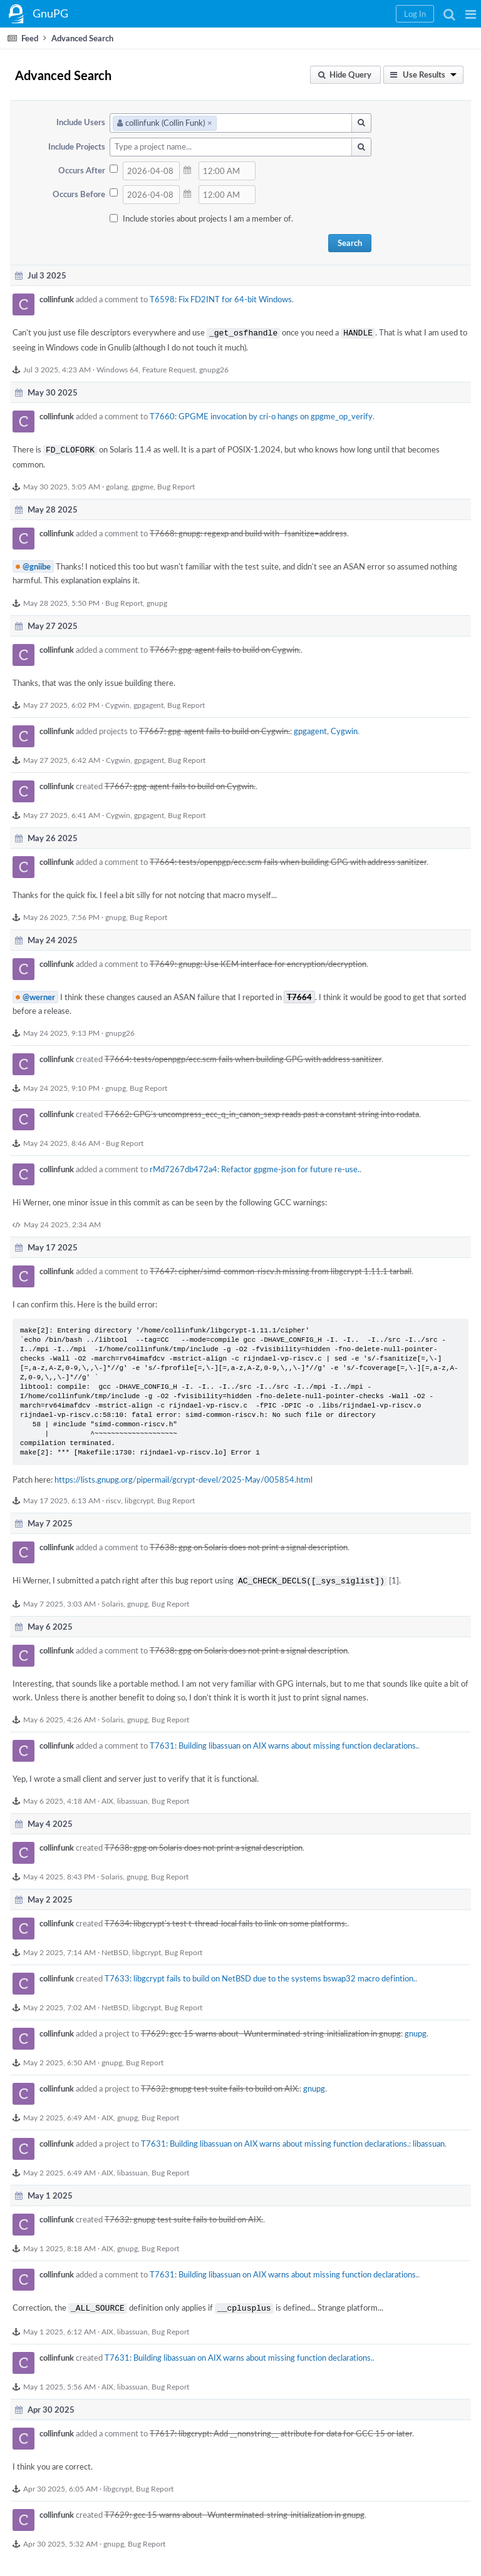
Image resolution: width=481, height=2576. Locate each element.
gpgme (142, 484)
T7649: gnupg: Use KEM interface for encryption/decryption (258, 961)
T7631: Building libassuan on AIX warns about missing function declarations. (284, 1741)
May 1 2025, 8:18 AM (59, 2244)
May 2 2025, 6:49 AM (59, 2113)
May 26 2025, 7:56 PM (61, 914)
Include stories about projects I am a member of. (208, 218)
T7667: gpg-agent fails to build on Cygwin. (225, 647)
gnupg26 (214, 368)
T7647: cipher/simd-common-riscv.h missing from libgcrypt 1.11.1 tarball (280, 1268)
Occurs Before (79, 194)
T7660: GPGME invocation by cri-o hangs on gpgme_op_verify (261, 415)
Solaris (112, 1600)
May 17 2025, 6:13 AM (61, 1498)
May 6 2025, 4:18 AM (59, 1797)
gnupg (157, 600)
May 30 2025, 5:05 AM (61, 484)
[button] (470, 14)
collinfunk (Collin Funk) (164, 122)
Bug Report (176, 484)
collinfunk (56, 299)
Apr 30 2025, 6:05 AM (60, 2483)
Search (350, 242)
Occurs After (81, 170)
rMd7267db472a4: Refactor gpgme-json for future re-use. (254, 1166)
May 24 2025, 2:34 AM (62, 1222)
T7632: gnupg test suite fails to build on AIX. (220, 2084)
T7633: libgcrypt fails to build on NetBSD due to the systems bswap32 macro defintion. (260, 1974)
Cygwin (117, 702)
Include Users (80, 122)
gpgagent (148, 702)
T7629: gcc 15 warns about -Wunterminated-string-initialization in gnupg (271, 2029)
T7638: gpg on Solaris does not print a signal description (249, 1544)
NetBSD (114, 1948)
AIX (107, 1797)
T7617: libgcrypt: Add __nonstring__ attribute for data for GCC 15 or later (281, 2428)
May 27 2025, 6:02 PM (61, 702)
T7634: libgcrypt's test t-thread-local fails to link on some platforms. (226, 1919)
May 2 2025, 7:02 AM (59, 2003)
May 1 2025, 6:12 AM (59, 2326)
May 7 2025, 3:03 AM (59, 1600)
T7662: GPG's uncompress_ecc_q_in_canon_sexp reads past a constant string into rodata (262, 1111)
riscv (113, 1498)
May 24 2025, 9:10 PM (61, 1085)
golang (117, 484)
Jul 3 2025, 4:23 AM (57, 368)
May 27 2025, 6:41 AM (61, 812)
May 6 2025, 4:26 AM (59, 1715)
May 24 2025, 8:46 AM (61, 1140)
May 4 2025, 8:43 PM (59, 1873)
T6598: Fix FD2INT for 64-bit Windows (221, 299)
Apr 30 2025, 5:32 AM (60, 2538)
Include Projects (76, 146)
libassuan (132, 1797)
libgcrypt (139, 1498)
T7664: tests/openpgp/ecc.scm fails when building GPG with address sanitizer (288, 859)
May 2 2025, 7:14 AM (59, 1948)
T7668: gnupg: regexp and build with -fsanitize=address (248, 530)
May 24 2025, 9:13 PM (61, 1030)
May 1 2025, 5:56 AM (59, 2381)
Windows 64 (117, 368)
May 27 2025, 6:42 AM (61, 757)
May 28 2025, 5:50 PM (61, 600)
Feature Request (168, 368)
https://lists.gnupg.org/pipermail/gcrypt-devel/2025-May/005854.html (183, 1477)
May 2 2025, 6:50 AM (59, 2058)
